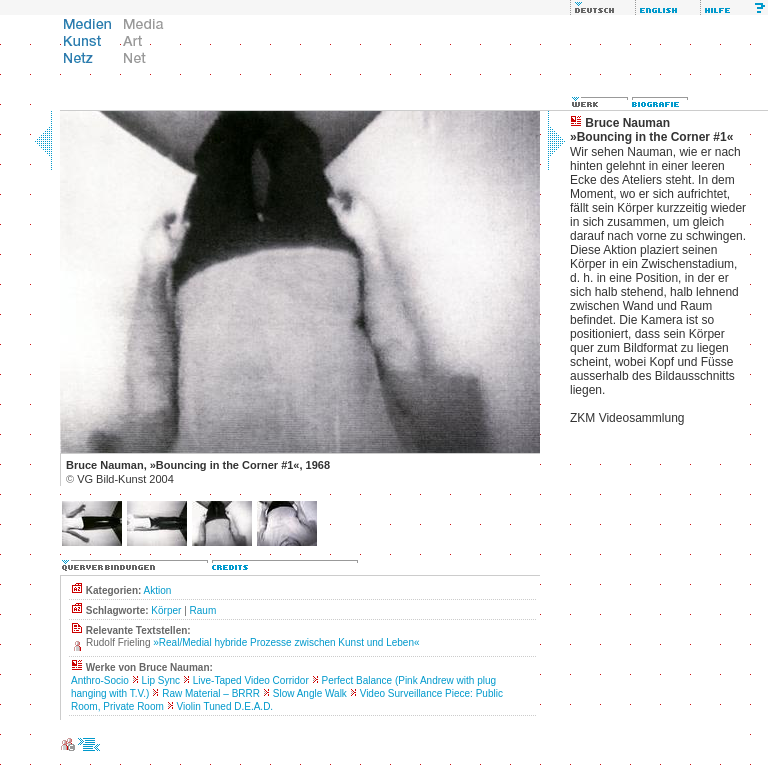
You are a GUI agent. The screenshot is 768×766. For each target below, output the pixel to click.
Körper (166, 610)
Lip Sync (161, 680)
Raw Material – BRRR (211, 693)
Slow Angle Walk (310, 693)
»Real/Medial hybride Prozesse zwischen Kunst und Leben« (286, 642)
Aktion (158, 590)
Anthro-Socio (100, 680)
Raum (203, 610)
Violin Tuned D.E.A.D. (225, 706)
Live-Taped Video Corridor (251, 680)
